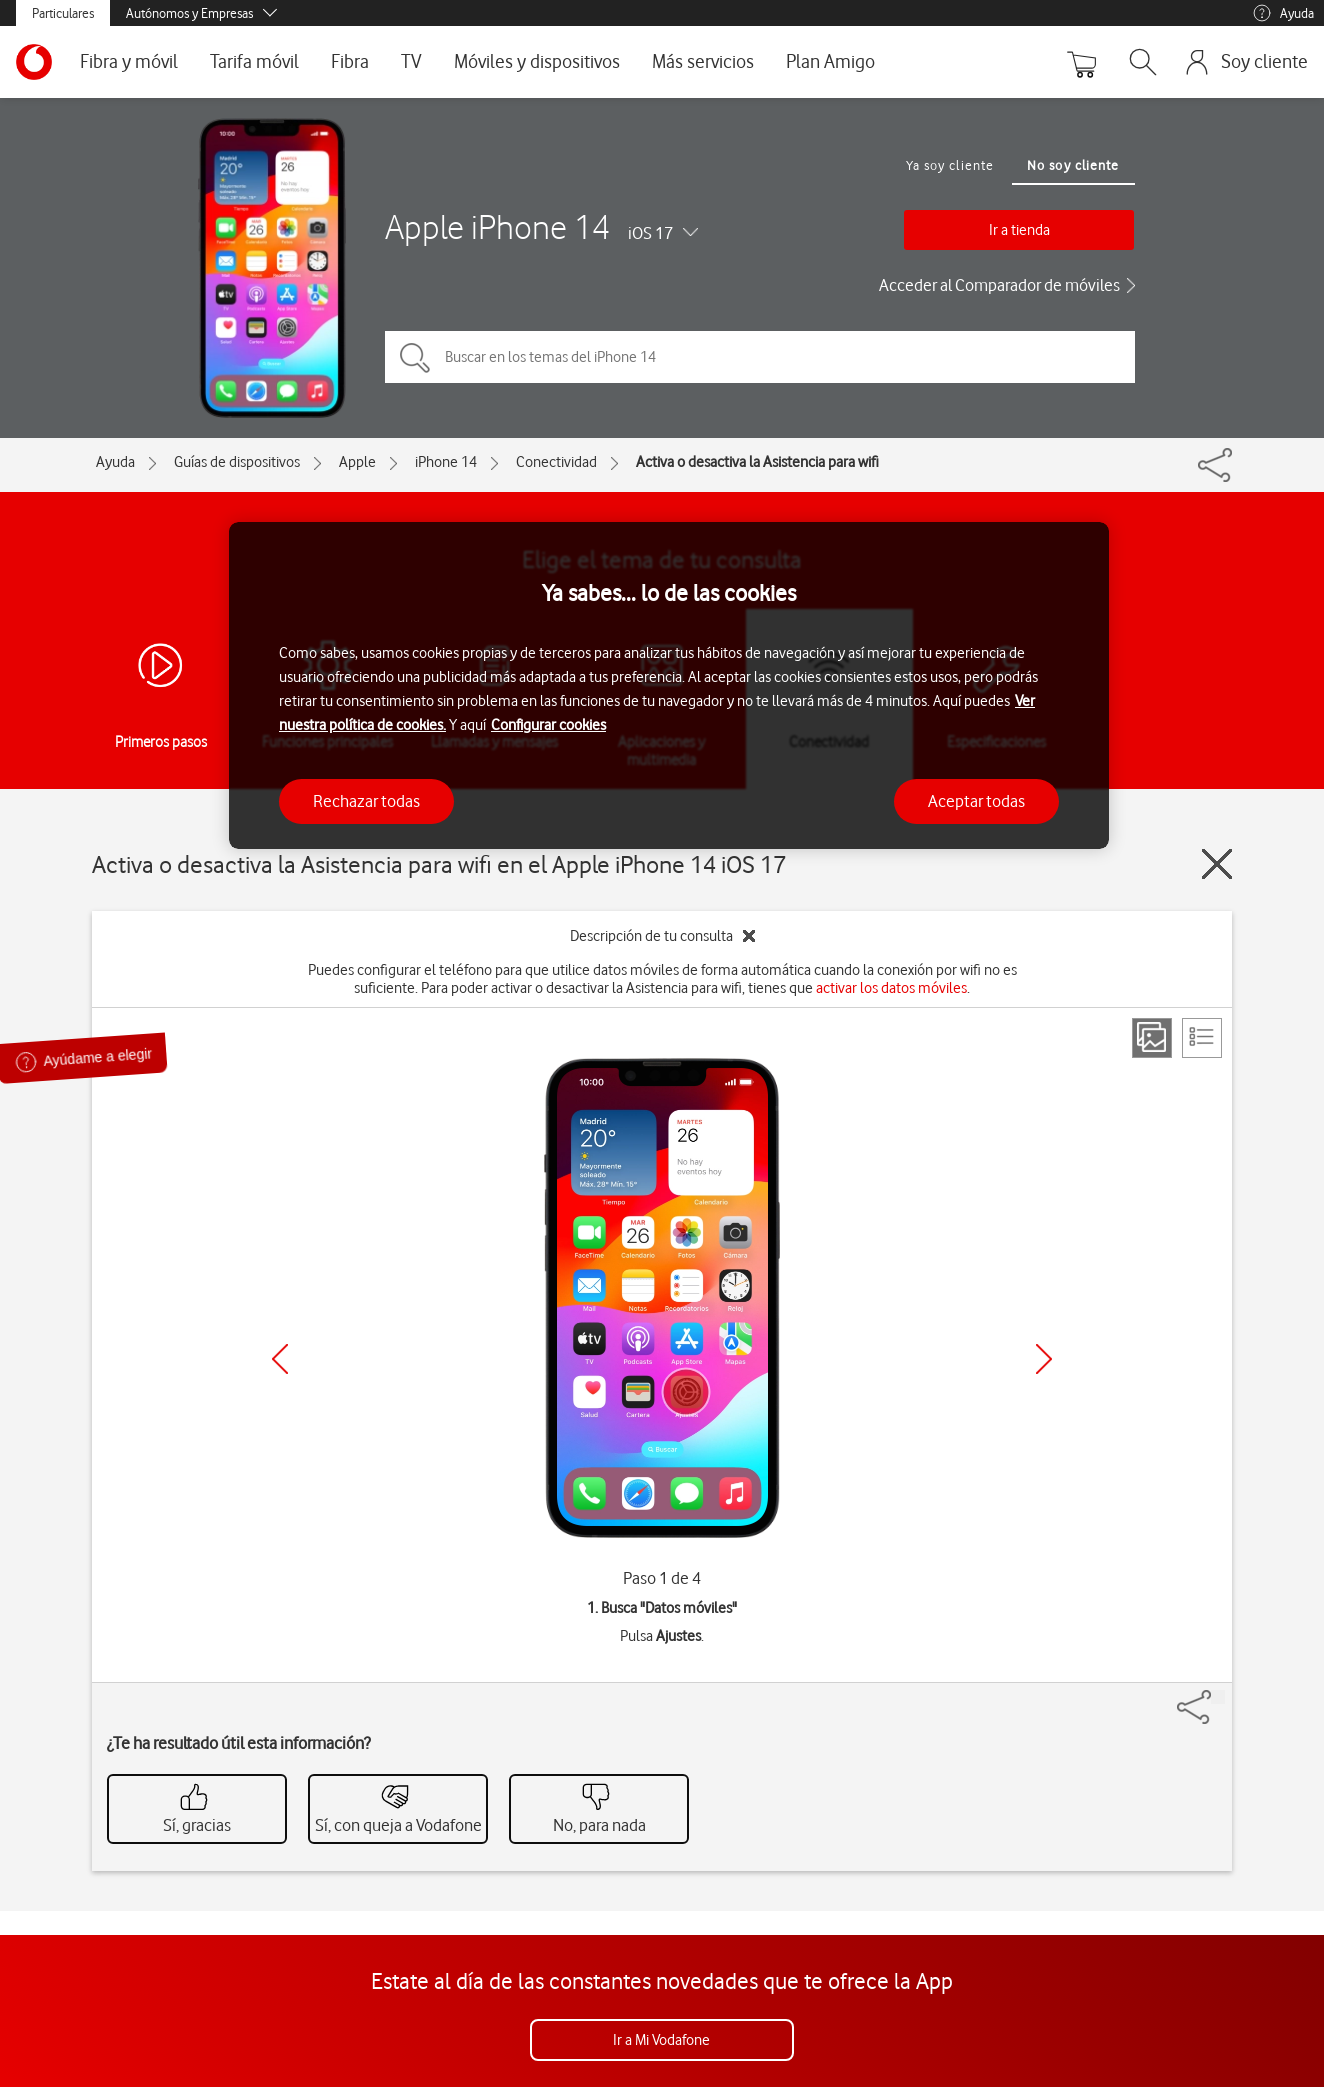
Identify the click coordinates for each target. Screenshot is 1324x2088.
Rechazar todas (366, 801)
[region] (669, 685)
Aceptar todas (976, 801)
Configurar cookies (548, 725)
